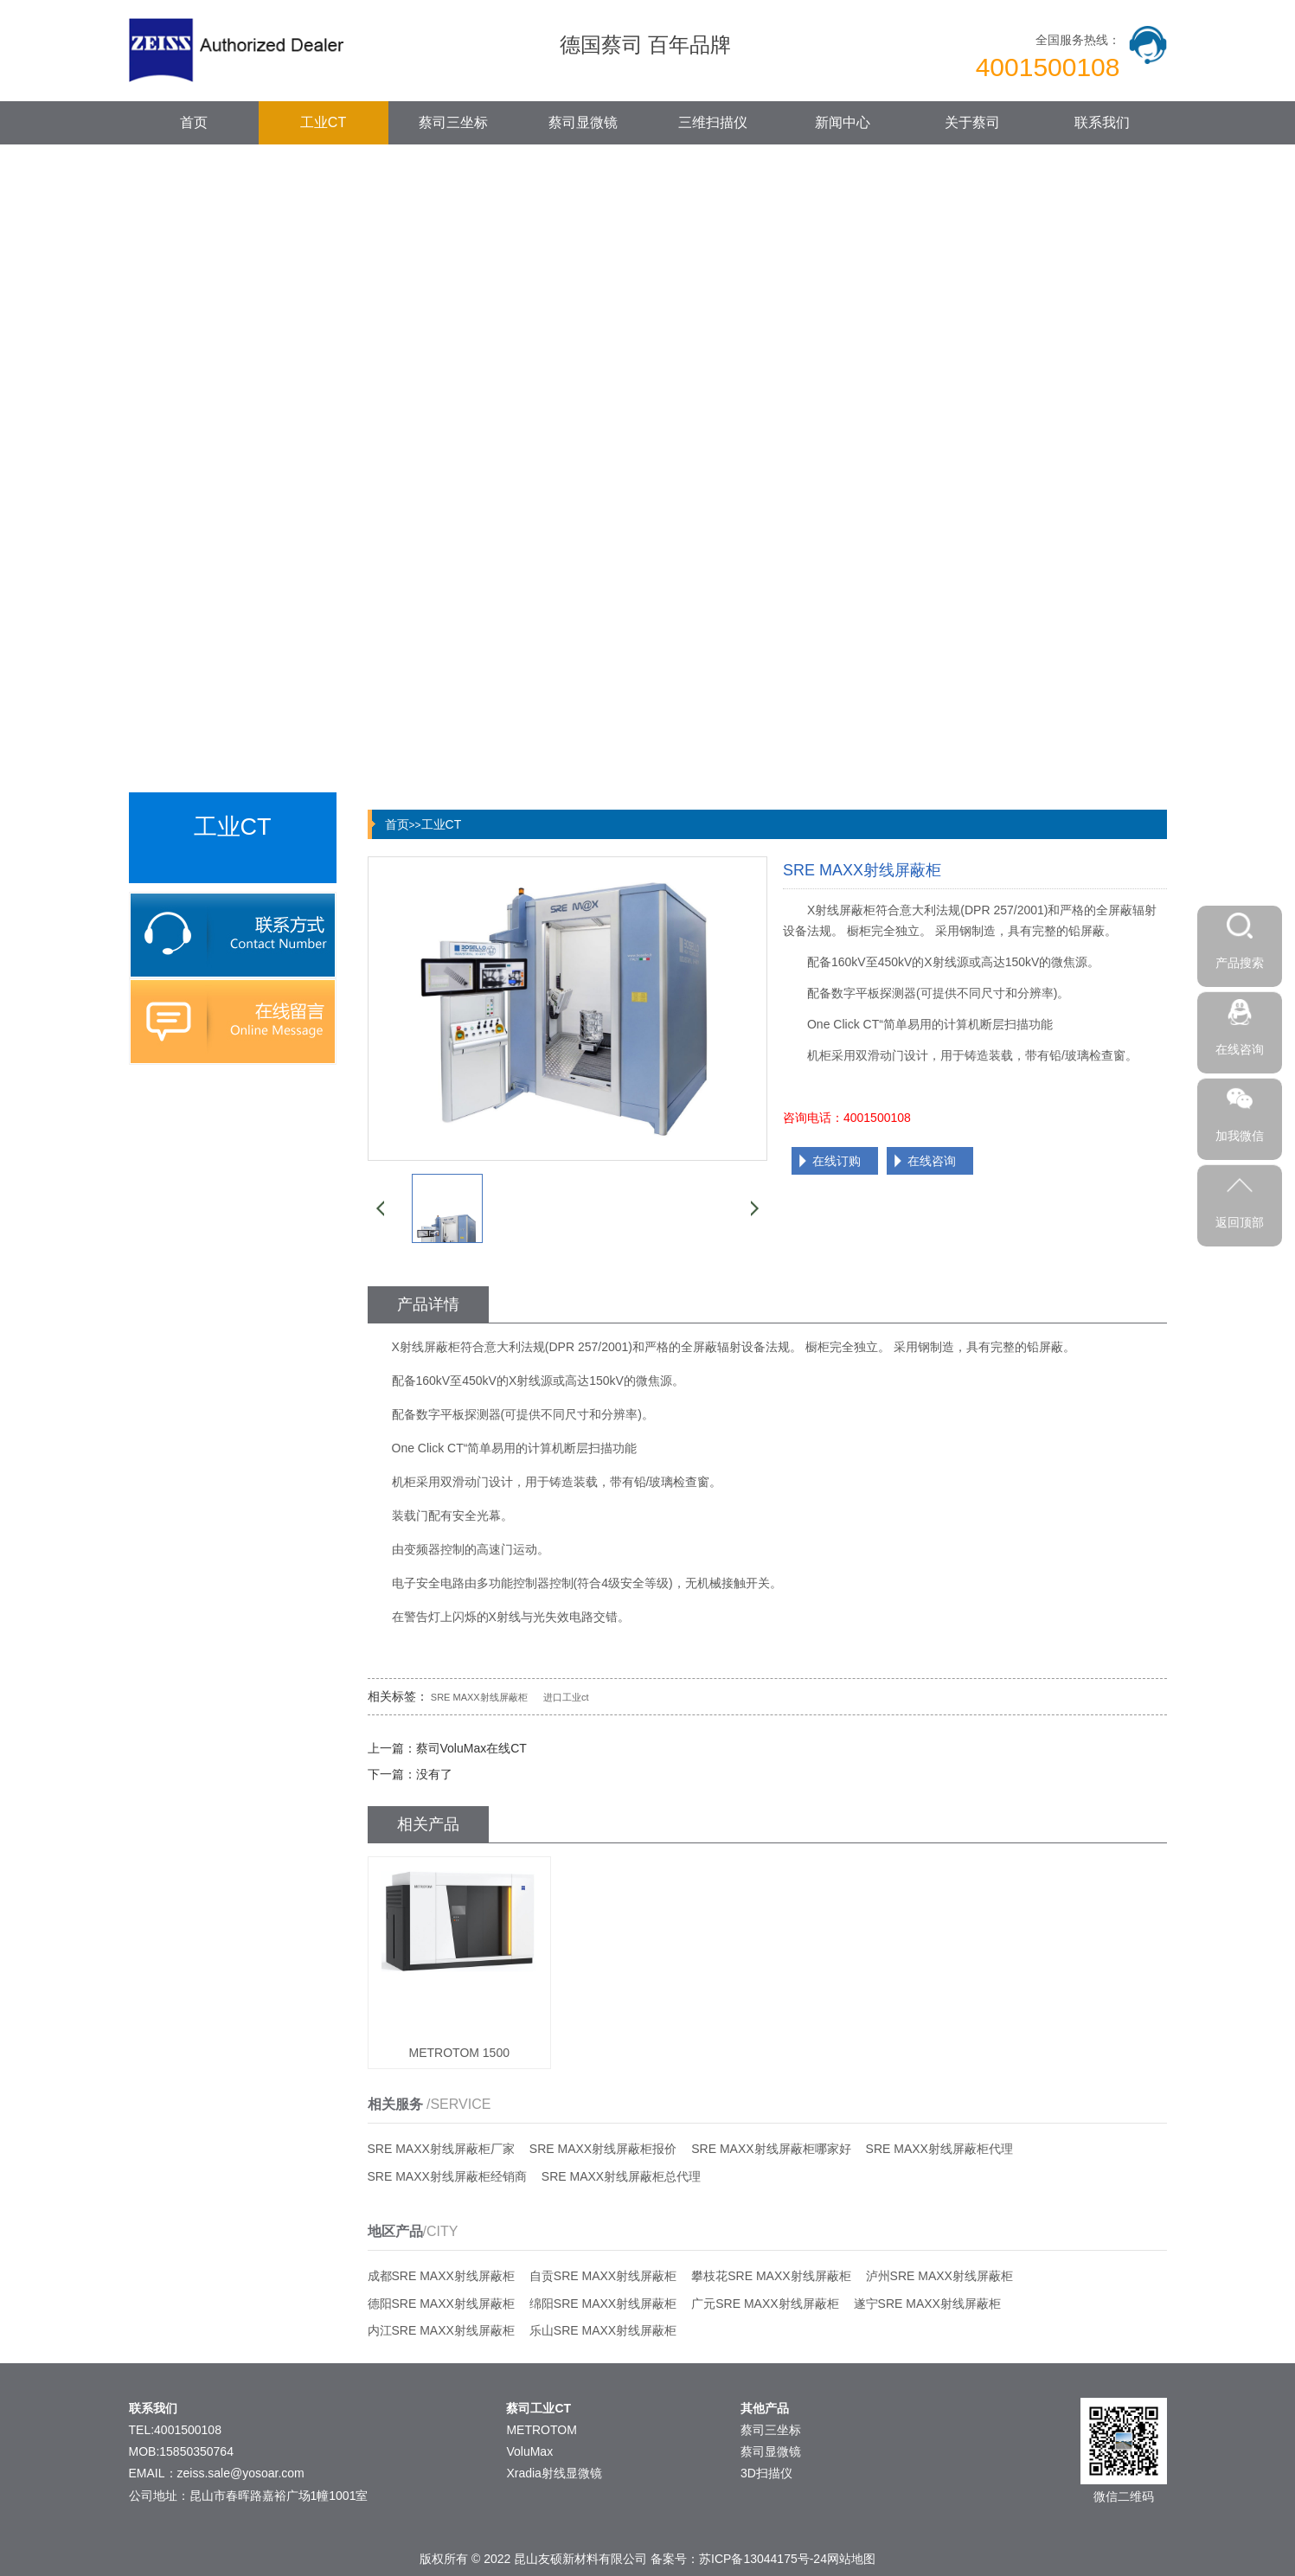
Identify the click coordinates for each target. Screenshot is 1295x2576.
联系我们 (1102, 122)
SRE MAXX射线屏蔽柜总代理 (621, 2176)
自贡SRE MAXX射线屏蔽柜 (602, 2276)
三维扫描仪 (712, 122)
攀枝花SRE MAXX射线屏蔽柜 (770, 2276)
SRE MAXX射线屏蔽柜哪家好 (770, 2149)
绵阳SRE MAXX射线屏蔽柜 (602, 2303)
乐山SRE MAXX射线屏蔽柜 (602, 2330)
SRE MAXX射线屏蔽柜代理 (939, 2149)
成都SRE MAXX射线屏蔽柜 (441, 2276)
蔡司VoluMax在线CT (471, 1748)
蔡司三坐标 (453, 122)
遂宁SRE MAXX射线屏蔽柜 (927, 2303)
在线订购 (836, 1161)
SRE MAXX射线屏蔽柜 (479, 1697)
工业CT (323, 122)
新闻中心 (842, 122)
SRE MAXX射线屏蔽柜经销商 (447, 2176)
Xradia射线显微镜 (553, 2473)
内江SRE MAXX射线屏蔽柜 (441, 2330)
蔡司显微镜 (583, 122)
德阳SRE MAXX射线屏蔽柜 (441, 2303)
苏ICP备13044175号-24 (763, 2559)
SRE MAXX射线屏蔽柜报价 (602, 2149)
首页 (194, 122)
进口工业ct (566, 1697)
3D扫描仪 (766, 2473)
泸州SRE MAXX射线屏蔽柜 (939, 2276)
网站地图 (851, 2559)
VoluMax (529, 2451)
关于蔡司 (972, 122)
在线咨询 (931, 1161)
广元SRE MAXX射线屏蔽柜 (764, 2303)
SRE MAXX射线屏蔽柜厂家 (441, 2149)
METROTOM (541, 2430)
